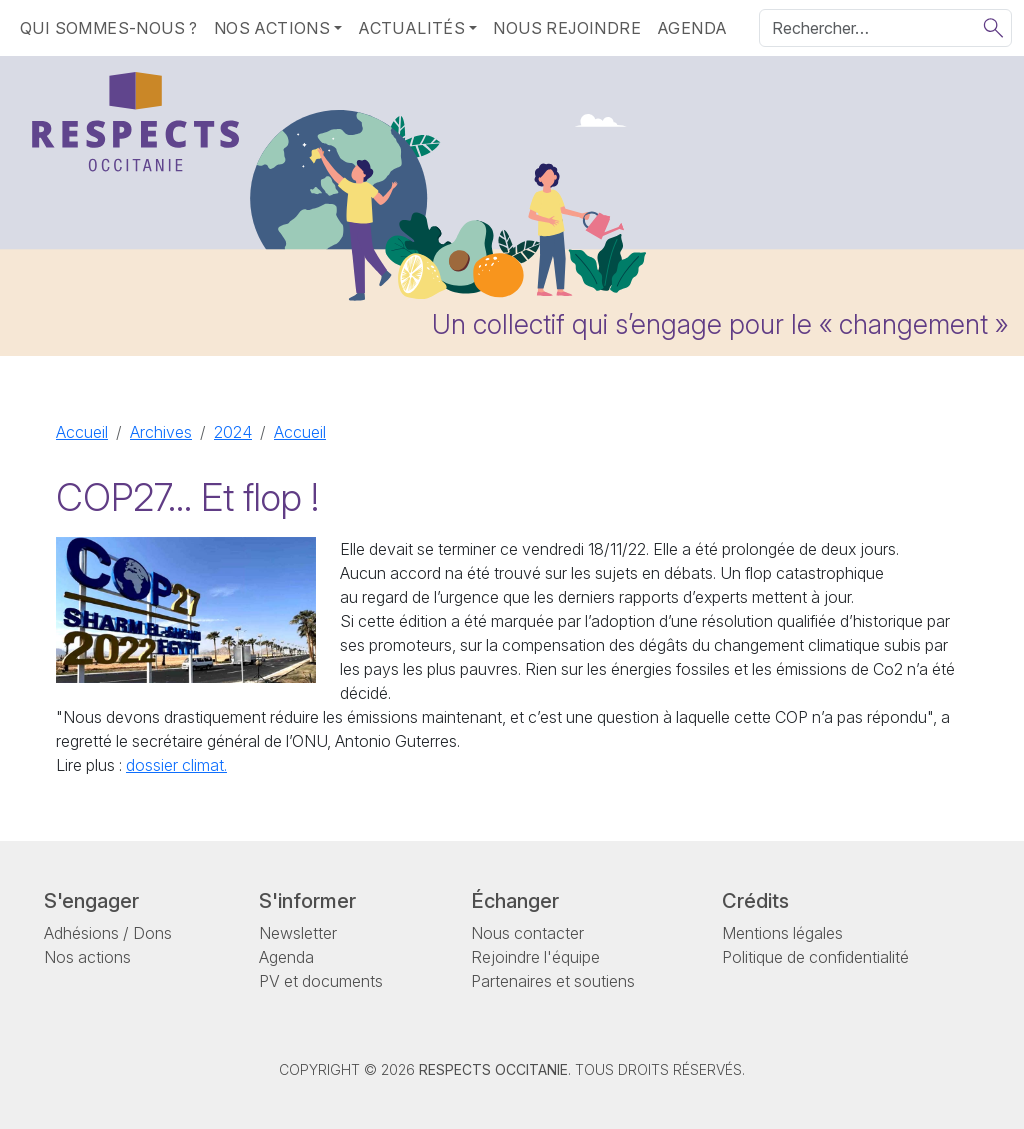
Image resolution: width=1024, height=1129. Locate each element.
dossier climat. (176, 765)
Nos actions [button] (272, 28)
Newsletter (298, 933)
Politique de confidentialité (815, 957)
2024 (233, 432)
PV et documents (321, 981)
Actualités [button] (411, 28)
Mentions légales (782, 933)
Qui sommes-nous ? (109, 28)
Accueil (82, 432)
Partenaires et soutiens (553, 981)
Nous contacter (527, 933)
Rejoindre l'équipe (535, 957)
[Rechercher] (885, 28)
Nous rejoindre (567, 28)
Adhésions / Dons (108, 933)
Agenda (692, 28)
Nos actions (87, 957)
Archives (161, 432)
